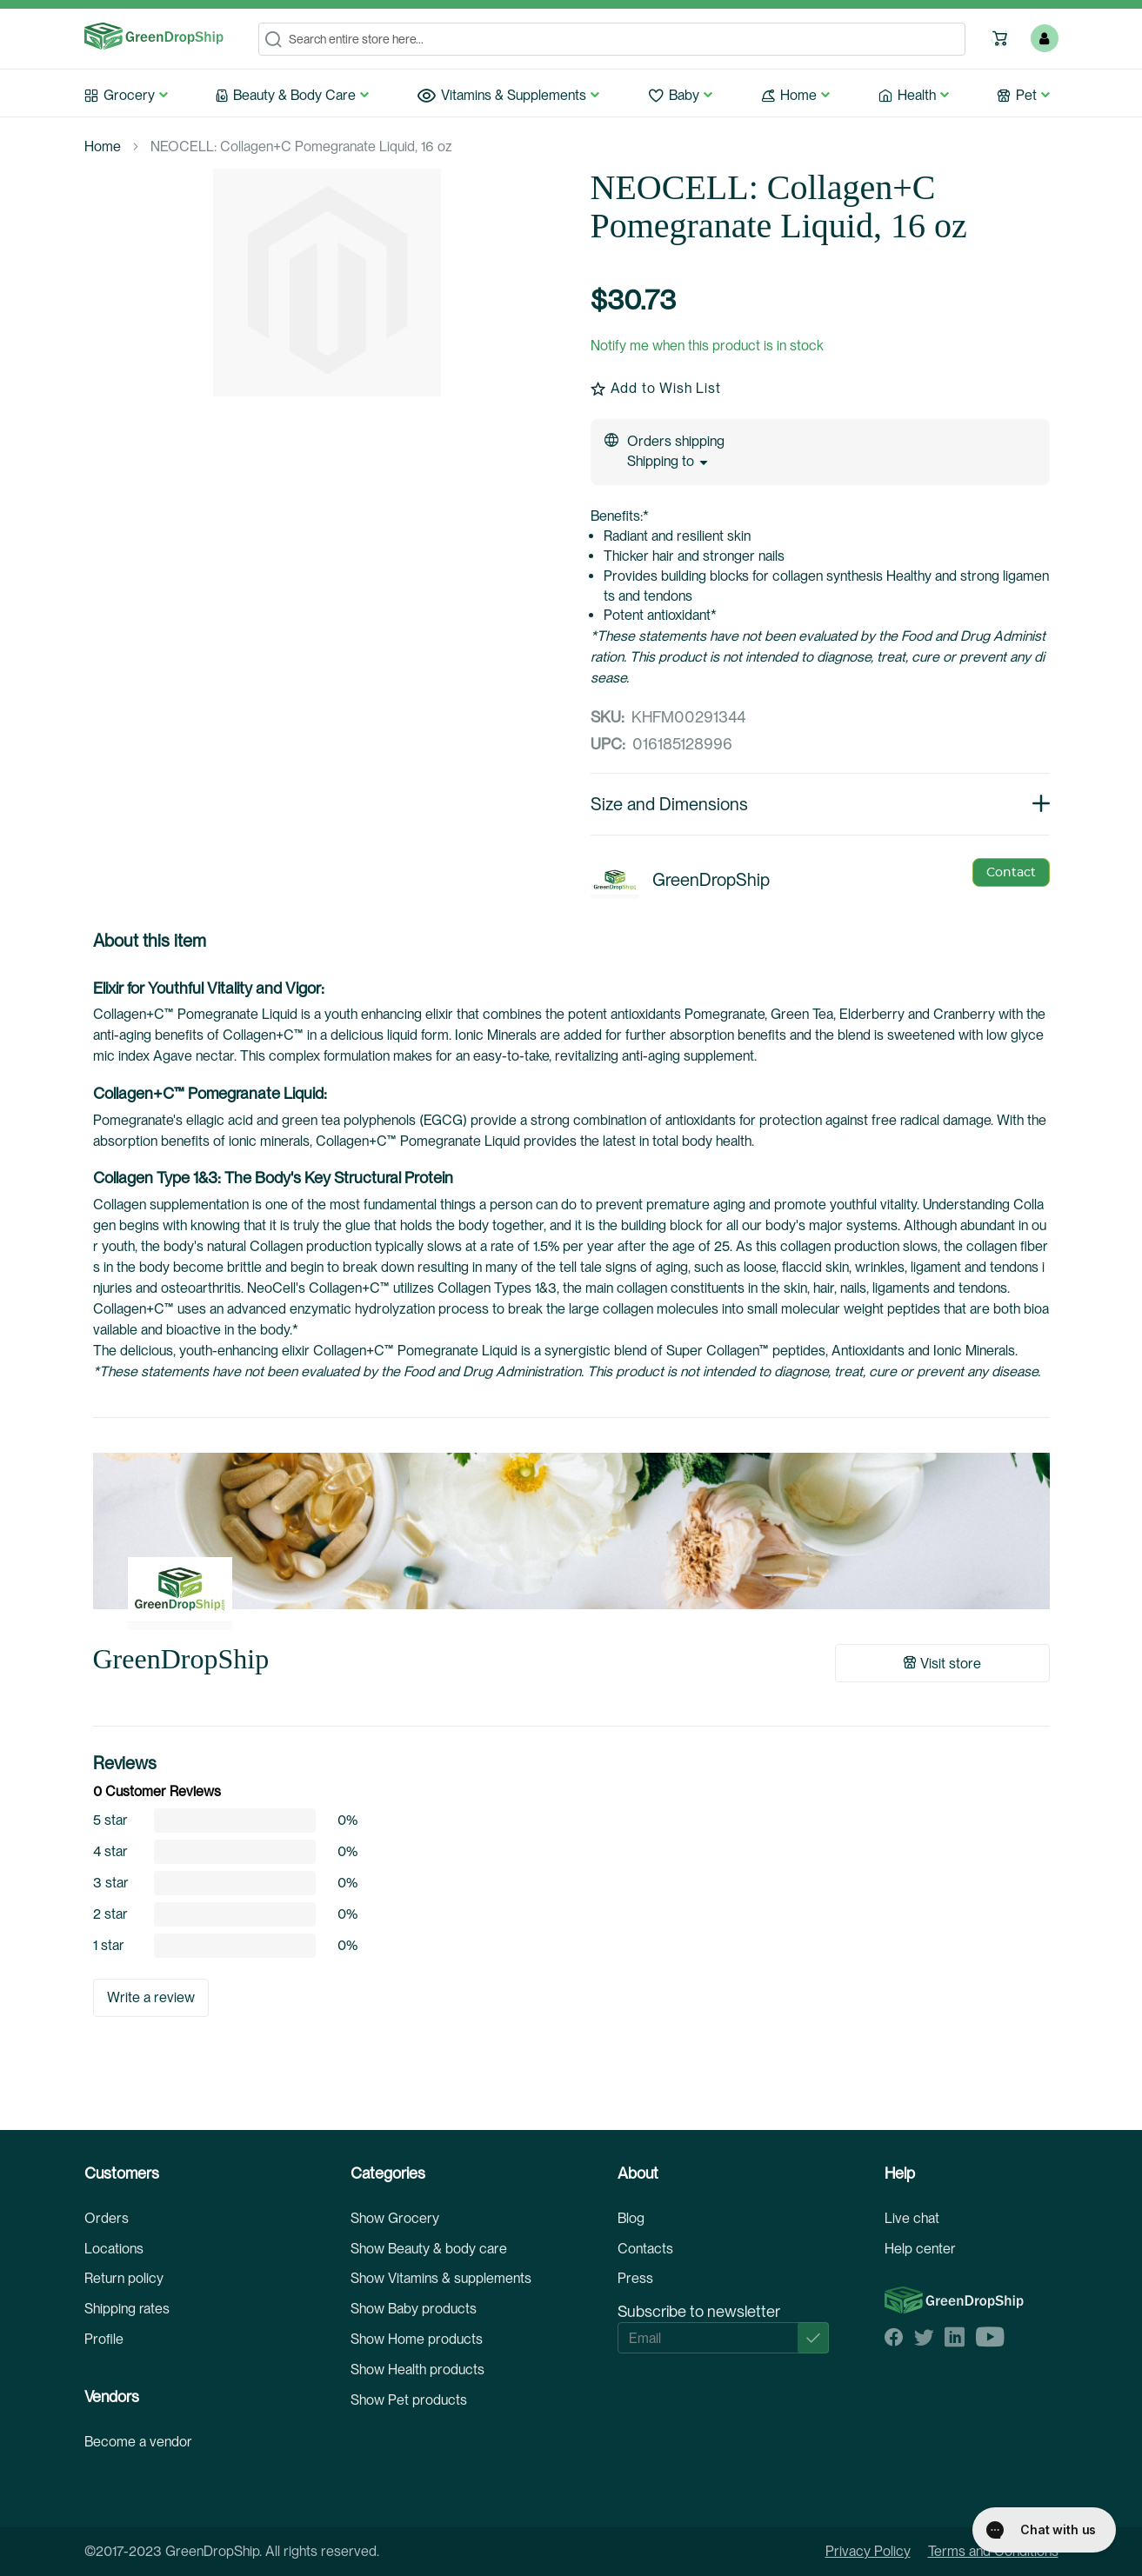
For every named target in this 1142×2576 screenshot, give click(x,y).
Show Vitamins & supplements (441, 2278)
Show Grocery (395, 2218)
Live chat (912, 2218)
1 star (108, 1946)
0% (347, 1820)
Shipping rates (127, 2308)
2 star (110, 1914)
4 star (110, 1852)
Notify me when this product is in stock (707, 345)
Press (635, 2278)
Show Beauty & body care (429, 2248)
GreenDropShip (181, 1658)
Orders (106, 2218)
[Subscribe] (813, 2337)
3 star (111, 1883)
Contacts (645, 2248)
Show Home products (417, 2339)
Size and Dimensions (820, 804)
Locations (114, 2248)
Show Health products (417, 2369)
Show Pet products (409, 2400)
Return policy (124, 2278)
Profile (104, 2339)
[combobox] (611, 39)
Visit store (942, 1663)
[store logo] (154, 36)
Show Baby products (414, 2308)
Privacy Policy (868, 2551)
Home (102, 146)
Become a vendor (138, 2441)
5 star (110, 1820)
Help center (920, 2248)
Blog (631, 2218)
